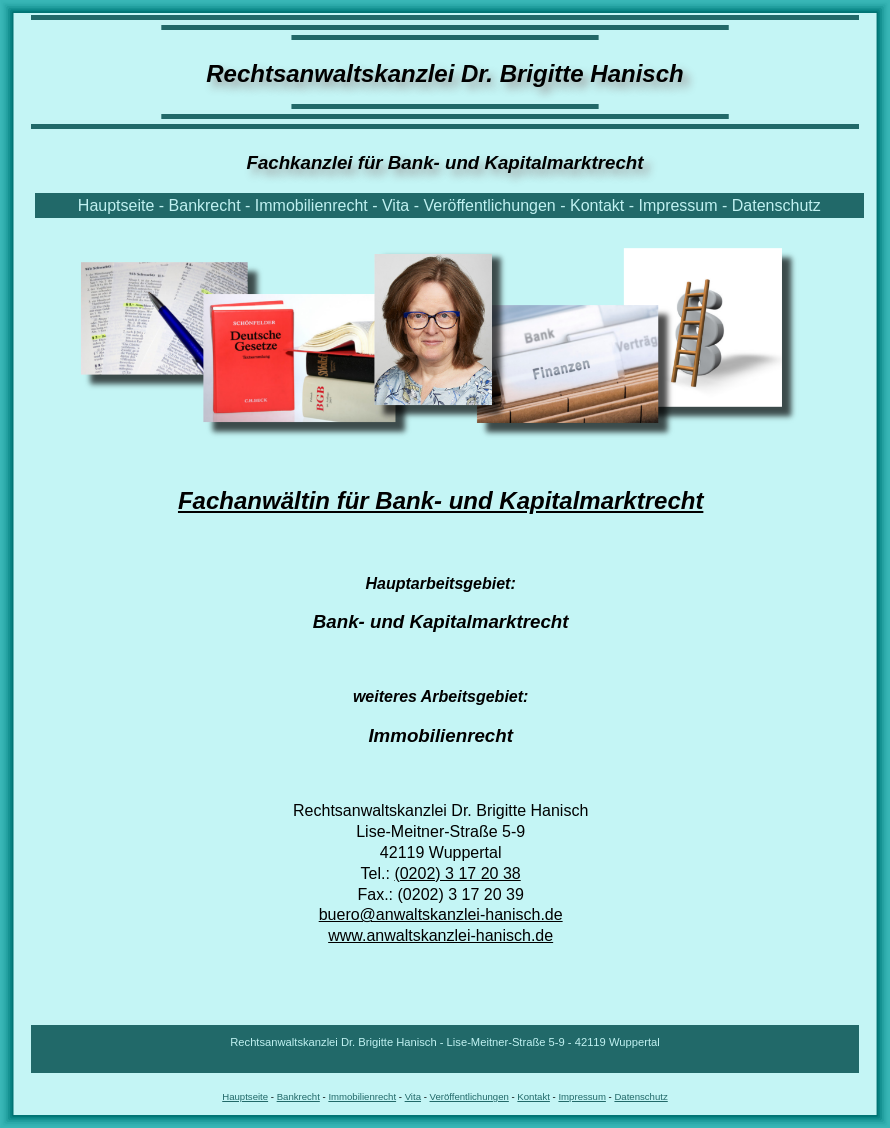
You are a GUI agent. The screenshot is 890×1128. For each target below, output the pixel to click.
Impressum (677, 205)
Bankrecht (205, 205)
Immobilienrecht (311, 205)
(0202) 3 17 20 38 (457, 873)
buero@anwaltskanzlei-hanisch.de (441, 914)
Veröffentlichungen (489, 205)
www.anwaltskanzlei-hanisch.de (440, 935)
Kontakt (597, 205)
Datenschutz (776, 205)
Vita (395, 205)
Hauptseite (116, 205)
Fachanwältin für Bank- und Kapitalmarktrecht (440, 500)
